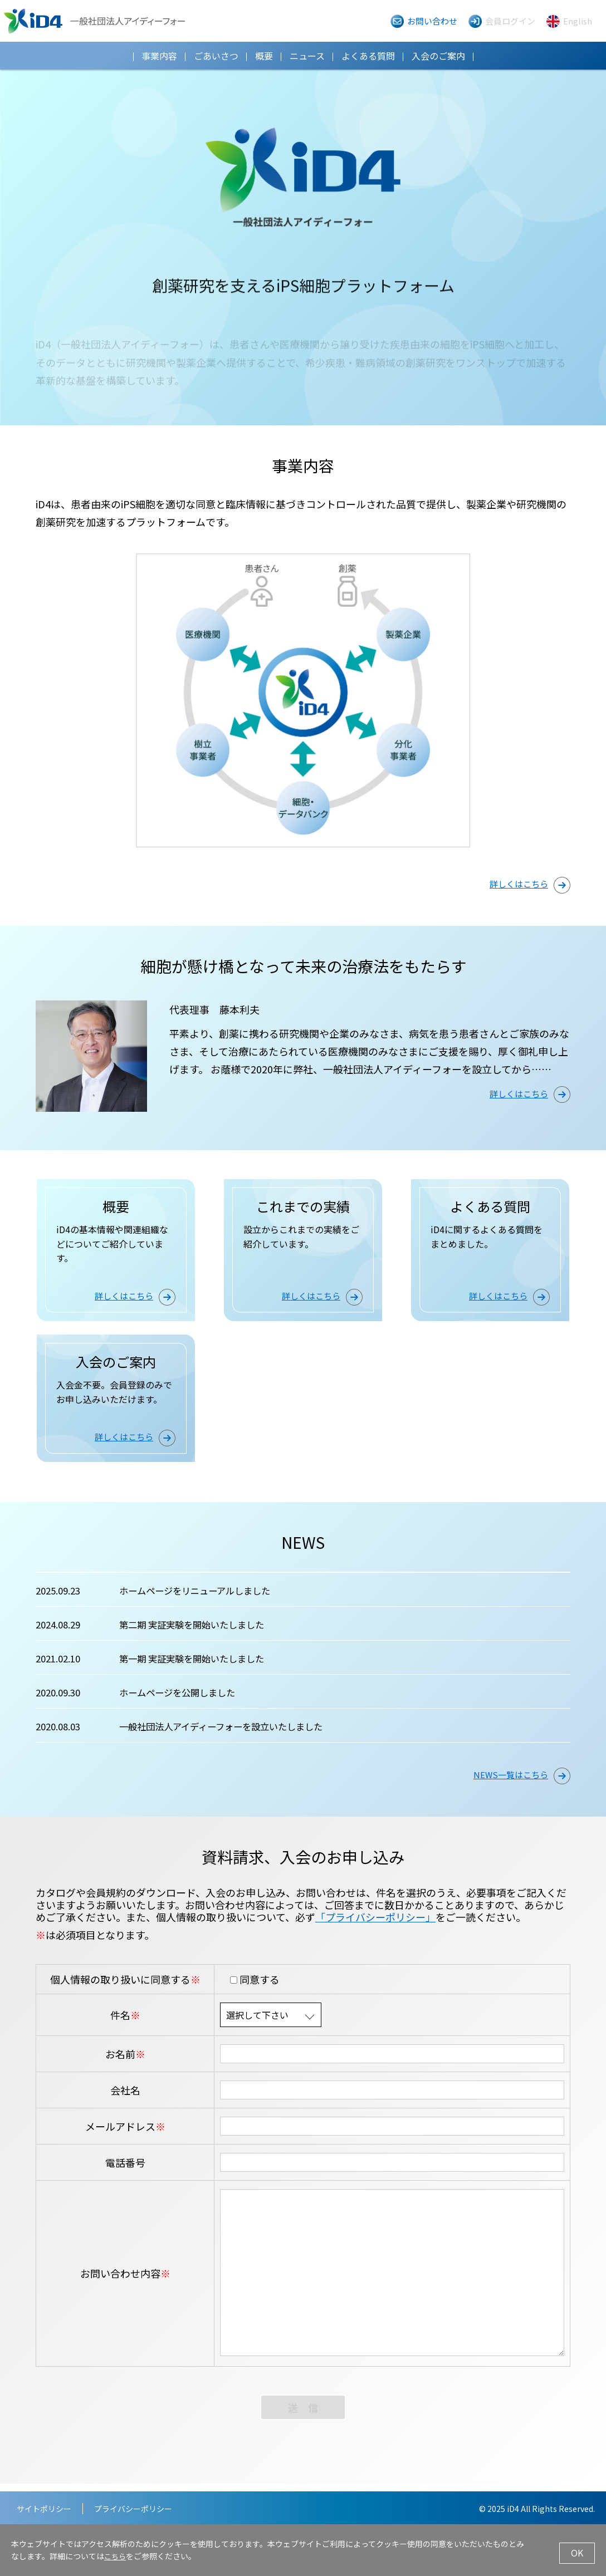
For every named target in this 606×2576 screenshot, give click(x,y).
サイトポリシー (44, 2508)
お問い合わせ (432, 21)
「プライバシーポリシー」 (375, 1924)
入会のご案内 (438, 55)
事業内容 (159, 55)
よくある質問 (368, 55)
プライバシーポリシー (133, 2508)
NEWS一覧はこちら (521, 1783)
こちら (116, 2557)
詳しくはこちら (530, 884)
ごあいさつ (216, 55)
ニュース (307, 55)
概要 (264, 55)
